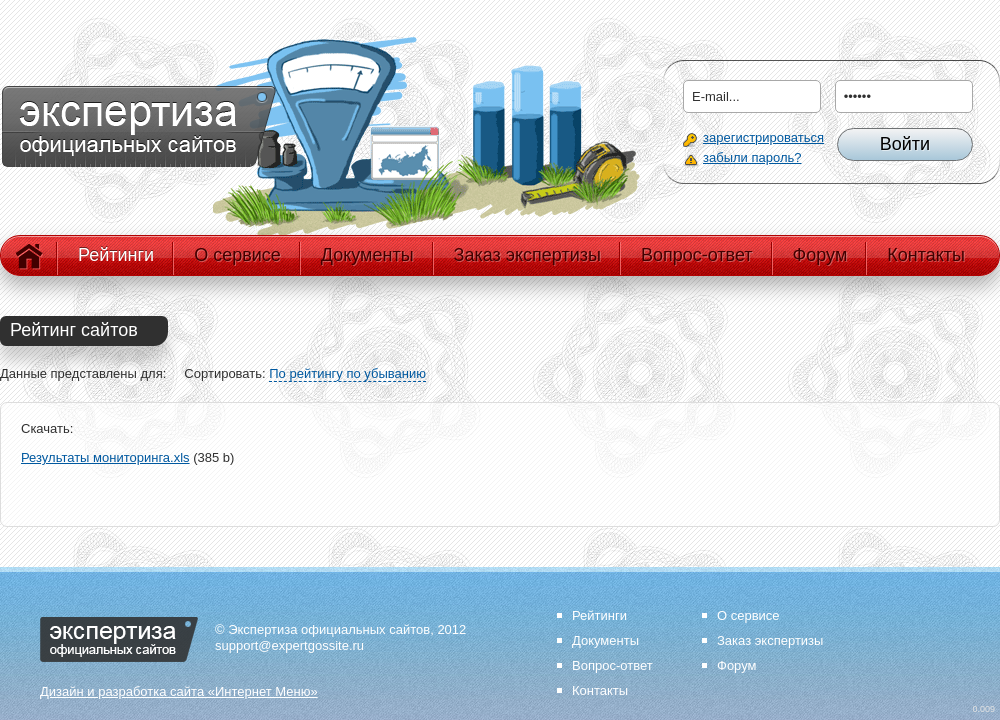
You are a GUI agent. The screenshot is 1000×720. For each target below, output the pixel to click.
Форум (820, 255)
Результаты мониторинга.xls (105, 457)
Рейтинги (116, 255)
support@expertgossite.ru (289, 645)
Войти (905, 144)
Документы (367, 255)
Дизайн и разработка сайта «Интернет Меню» (179, 691)
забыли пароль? (752, 157)
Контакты (926, 255)
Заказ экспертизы (527, 255)
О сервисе (237, 255)
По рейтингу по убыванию (347, 373)
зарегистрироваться (763, 137)
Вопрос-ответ (697, 255)
